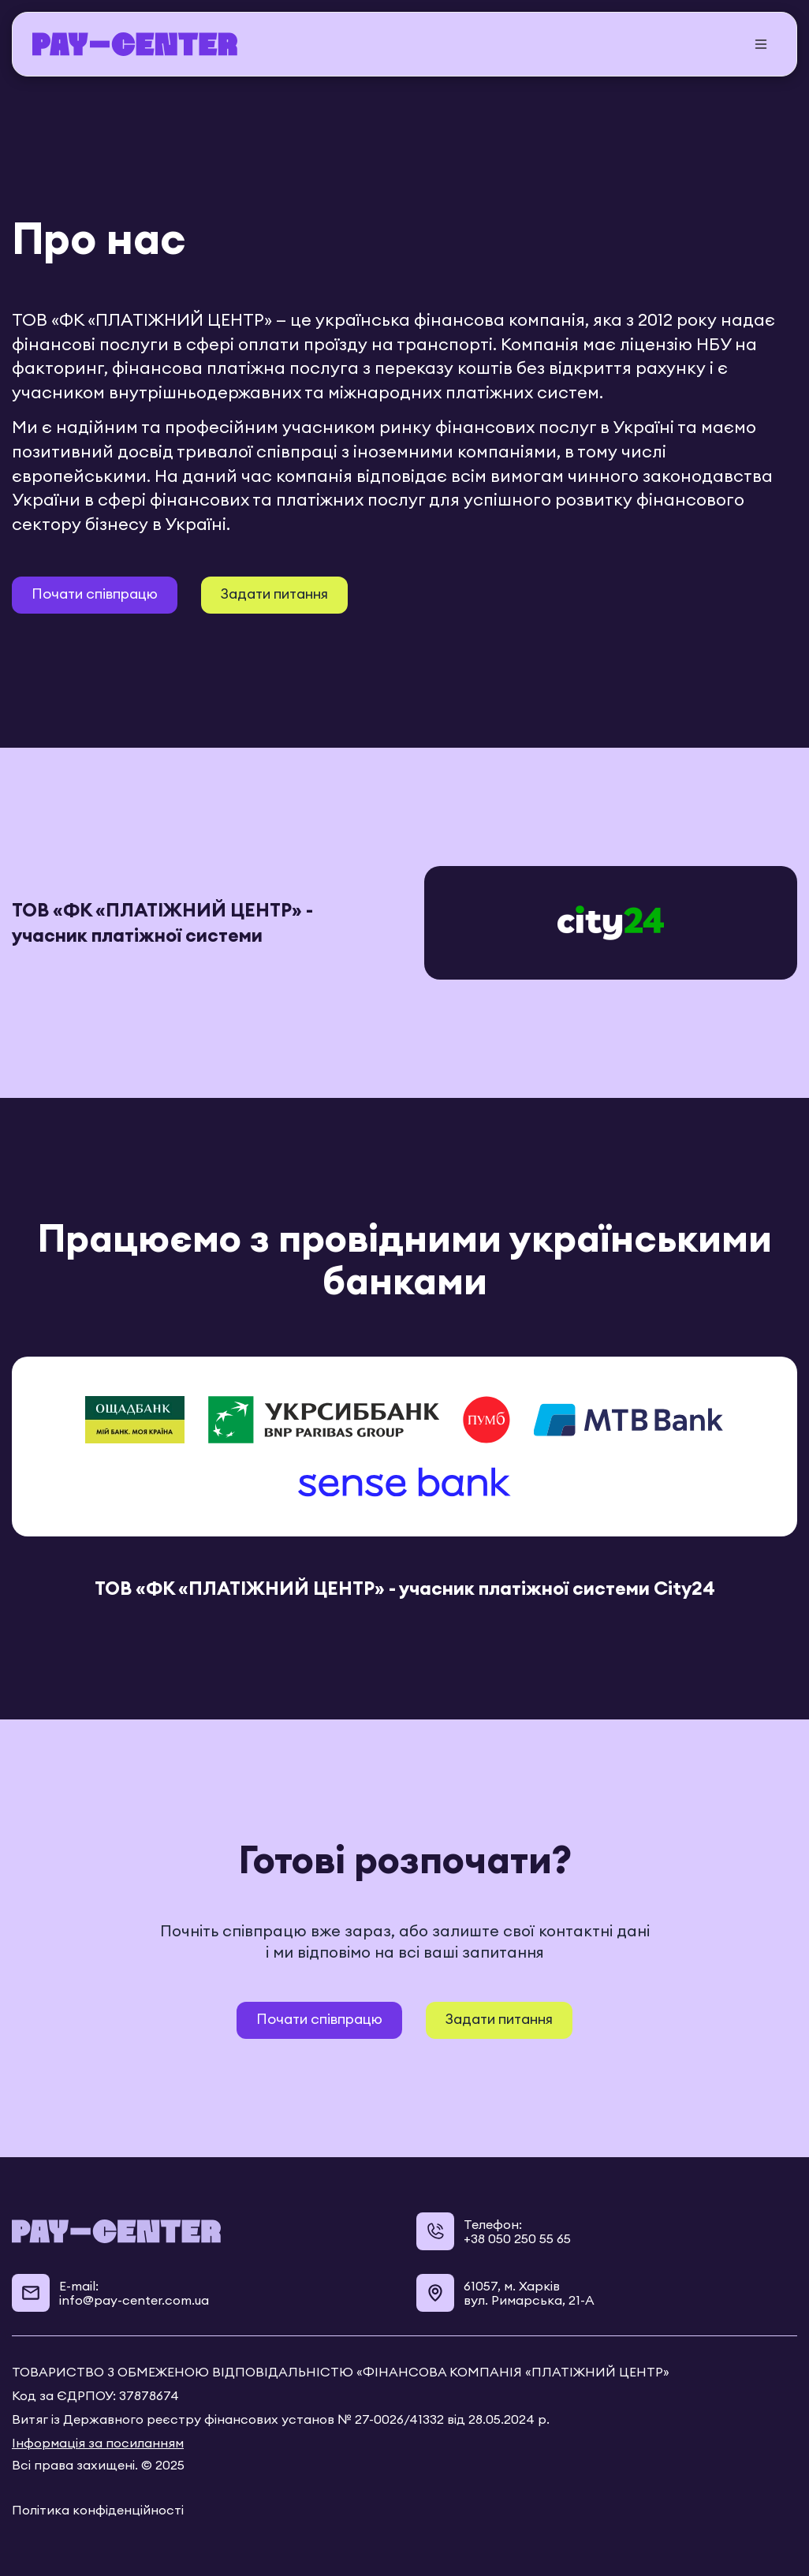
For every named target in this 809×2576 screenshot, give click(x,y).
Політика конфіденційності (98, 2510)
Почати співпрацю (95, 593)
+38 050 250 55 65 (517, 2238)
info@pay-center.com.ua (134, 2300)
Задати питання (274, 593)
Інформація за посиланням (98, 2443)
